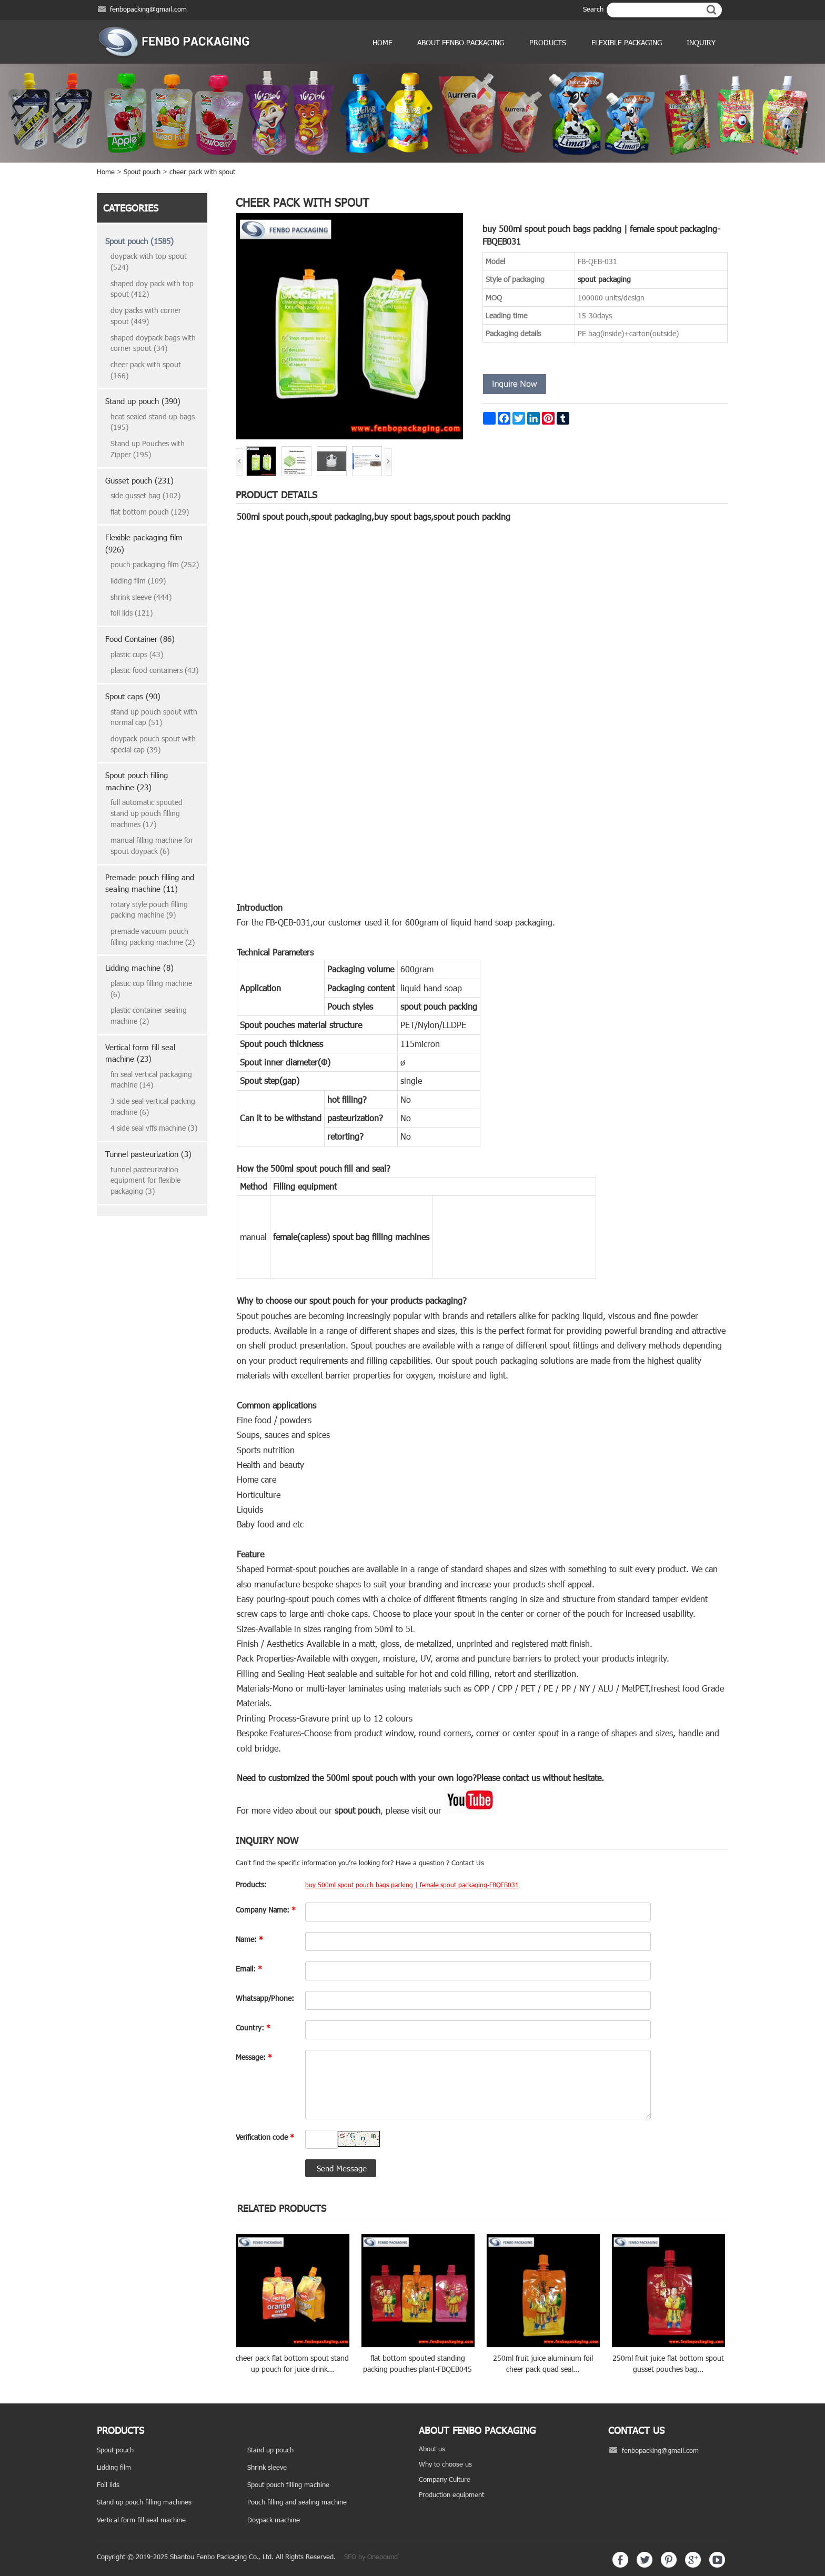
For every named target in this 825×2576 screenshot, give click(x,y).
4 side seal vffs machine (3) (153, 1127)
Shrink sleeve (267, 2467)
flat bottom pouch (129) (149, 511)
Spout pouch (142, 171)
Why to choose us (445, 2464)
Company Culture (444, 2479)
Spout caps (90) (132, 696)
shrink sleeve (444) (141, 596)
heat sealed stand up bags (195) (152, 422)
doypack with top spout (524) (148, 261)
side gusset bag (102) (145, 495)
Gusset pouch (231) (139, 480)
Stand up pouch (270, 2450)
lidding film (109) (138, 580)
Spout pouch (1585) (139, 241)
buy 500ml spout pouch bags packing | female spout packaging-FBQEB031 (412, 1884)
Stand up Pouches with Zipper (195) (147, 449)
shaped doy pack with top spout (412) (152, 289)
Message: (254, 2056)
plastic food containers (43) (154, 670)
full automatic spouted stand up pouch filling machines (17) (146, 813)
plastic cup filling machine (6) (151, 989)
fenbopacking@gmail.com (148, 9)
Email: (249, 1968)
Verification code (265, 2136)
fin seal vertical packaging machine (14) (151, 1080)
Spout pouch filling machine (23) (136, 781)
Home (383, 42)
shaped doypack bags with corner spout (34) (153, 343)
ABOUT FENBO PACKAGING (460, 42)
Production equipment (451, 2494)
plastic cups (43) (136, 654)
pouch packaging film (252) (154, 564)
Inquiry (701, 42)
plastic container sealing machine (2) (148, 1015)
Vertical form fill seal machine (141, 2519)
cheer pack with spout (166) (145, 370)
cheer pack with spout (202, 171)
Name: (249, 1939)
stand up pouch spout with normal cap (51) (153, 717)
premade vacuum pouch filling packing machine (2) (152, 937)
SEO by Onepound (371, 2556)
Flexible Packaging (626, 42)
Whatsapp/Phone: (265, 1998)
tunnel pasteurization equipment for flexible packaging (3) (145, 1180)
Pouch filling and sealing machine (297, 2502)
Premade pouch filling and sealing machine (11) (149, 883)
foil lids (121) (131, 612)
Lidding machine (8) (139, 967)
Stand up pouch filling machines (144, 2502)
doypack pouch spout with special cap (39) (153, 744)
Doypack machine (273, 2519)
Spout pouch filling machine (288, 2484)
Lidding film (114, 2467)
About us (432, 2448)
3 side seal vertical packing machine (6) (152, 1106)
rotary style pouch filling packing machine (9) (149, 910)
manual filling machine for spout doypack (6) (151, 846)
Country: (253, 2027)
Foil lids (108, 2484)
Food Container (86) (140, 638)
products (547, 42)
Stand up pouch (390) (142, 401)
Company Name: (266, 1909)
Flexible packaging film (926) (144, 543)
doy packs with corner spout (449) (145, 316)
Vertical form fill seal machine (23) (140, 1053)
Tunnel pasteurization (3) (148, 1154)
